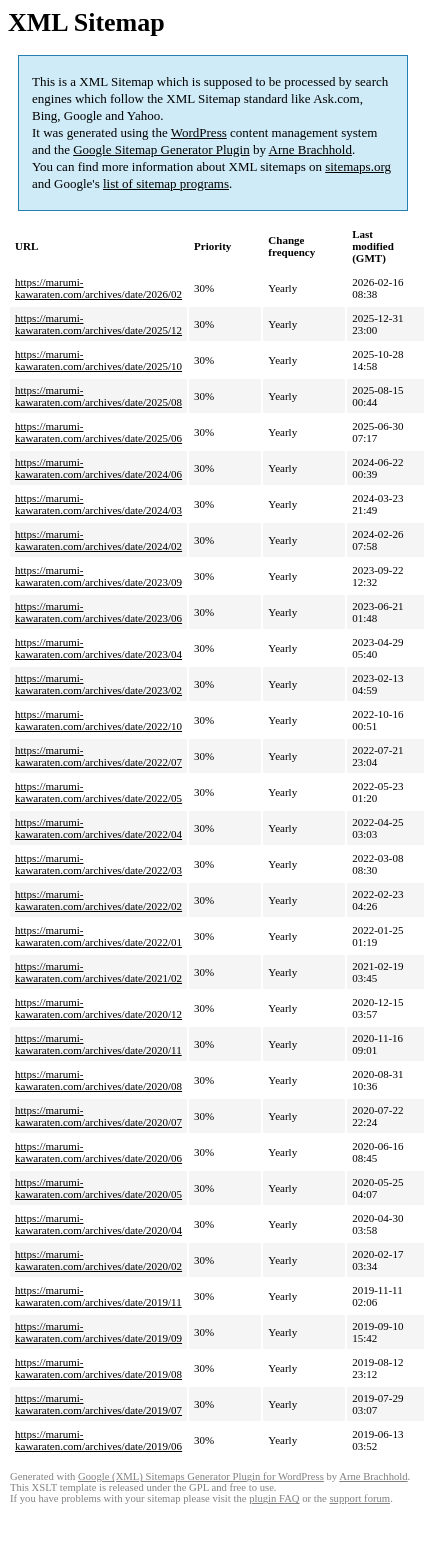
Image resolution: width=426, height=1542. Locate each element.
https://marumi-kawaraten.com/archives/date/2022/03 (98, 864)
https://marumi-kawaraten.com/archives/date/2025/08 (98, 396)
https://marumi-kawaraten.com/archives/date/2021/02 (98, 972)
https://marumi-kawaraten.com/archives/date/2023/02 (98, 684)
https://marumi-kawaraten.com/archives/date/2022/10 (98, 720)
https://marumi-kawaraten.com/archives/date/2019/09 (98, 1332)
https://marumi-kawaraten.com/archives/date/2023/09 (98, 576)
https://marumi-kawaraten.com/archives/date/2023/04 (98, 648)
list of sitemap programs (166, 183)
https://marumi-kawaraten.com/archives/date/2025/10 (98, 360)
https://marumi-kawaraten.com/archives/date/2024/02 (98, 540)
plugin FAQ (274, 1498)
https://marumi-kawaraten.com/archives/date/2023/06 (98, 612)
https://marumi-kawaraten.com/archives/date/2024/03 (98, 504)
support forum (359, 1498)
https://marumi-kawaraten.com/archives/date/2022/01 (98, 936)
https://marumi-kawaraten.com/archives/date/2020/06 (98, 1152)
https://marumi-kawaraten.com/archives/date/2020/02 (98, 1260)
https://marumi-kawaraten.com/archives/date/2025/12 (98, 324)
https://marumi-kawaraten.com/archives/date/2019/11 (98, 1296)
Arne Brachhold (310, 149)
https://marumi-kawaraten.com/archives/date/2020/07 (98, 1116)
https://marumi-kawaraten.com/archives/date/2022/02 (98, 900)
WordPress (199, 132)
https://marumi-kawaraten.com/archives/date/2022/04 (98, 828)
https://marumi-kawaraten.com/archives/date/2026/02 (98, 288)
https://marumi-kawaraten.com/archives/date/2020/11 (98, 1044)
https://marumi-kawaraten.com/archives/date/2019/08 (98, 1368)
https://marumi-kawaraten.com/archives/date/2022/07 (98, 756)
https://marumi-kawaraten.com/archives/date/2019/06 (98, 1440)
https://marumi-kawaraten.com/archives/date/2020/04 (98, 1224)
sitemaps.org (358, 166)
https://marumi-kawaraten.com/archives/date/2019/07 (98, 1404)
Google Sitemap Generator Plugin (161, 149)
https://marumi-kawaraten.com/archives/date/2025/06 (98, 432)
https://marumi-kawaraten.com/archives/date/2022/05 (98, 792)
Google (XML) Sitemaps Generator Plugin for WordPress (201, 1476)
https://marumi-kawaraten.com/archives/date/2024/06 (98, 468)
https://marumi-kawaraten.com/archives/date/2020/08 (98, 1080)
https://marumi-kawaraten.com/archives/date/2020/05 (98, 1188)
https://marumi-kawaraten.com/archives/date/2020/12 (98, 1008)
